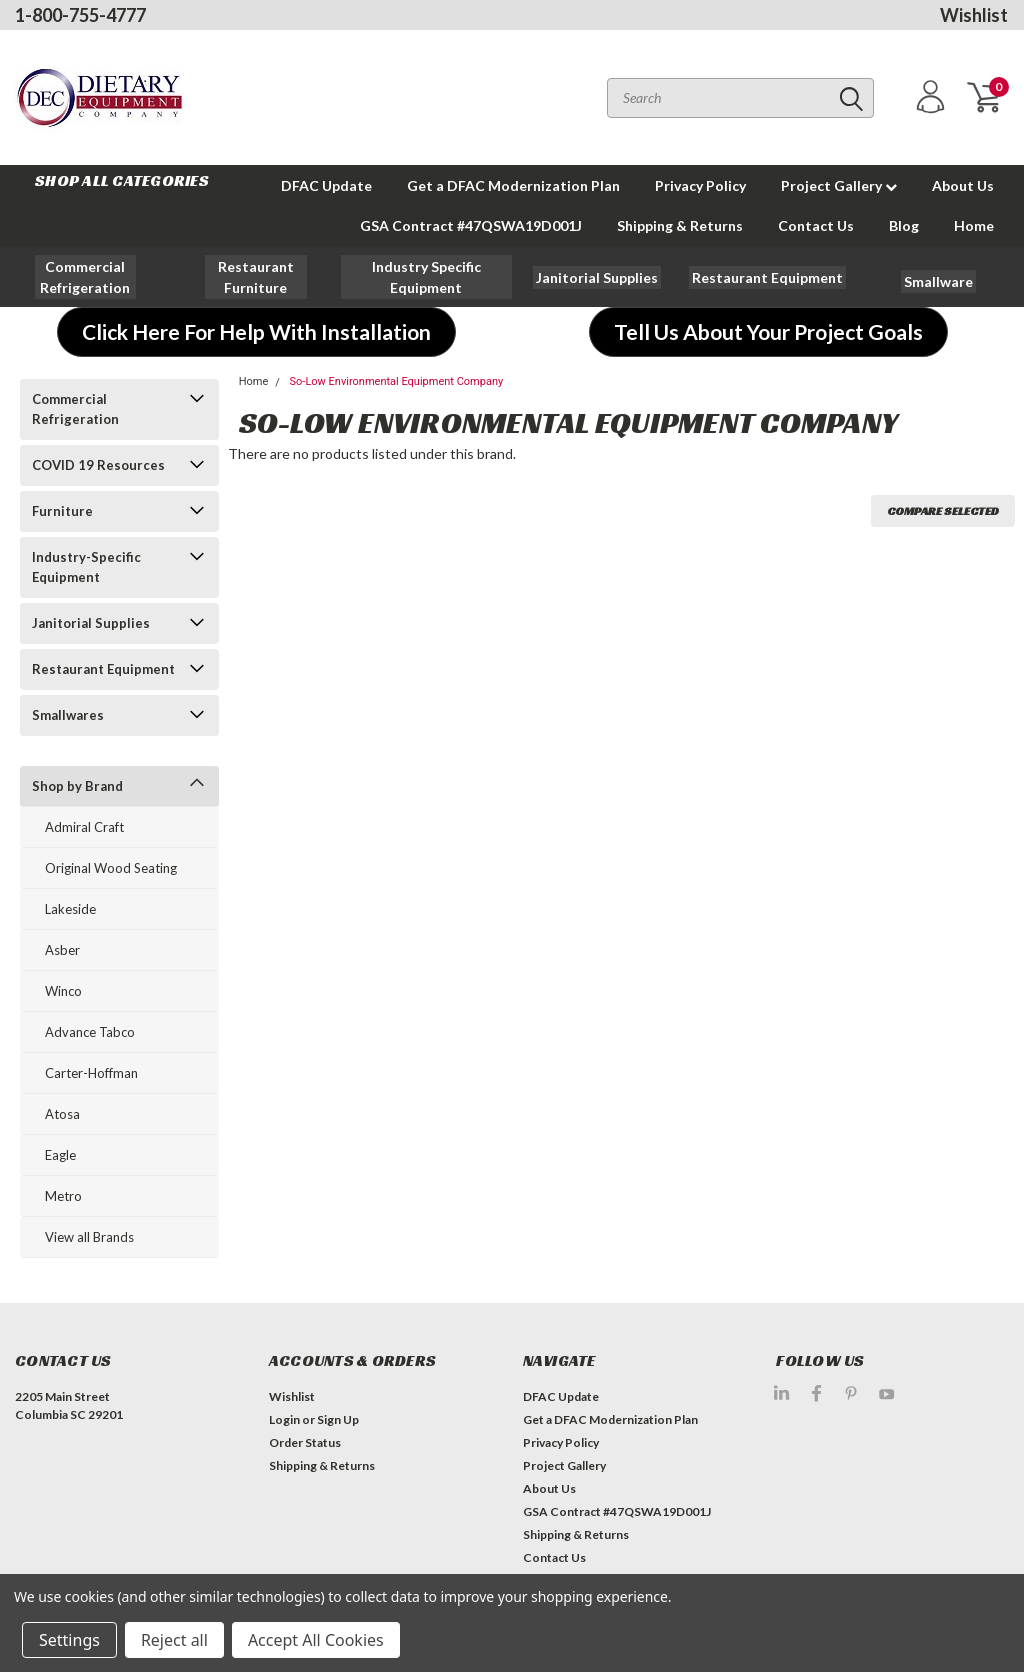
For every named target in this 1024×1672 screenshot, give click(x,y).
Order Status (305, 1442)
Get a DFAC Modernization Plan (513, 185)
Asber (62, 950)
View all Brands (89, 1237)
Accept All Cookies (316, 1640)
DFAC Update (326, 185)
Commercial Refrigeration (75, 409)
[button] (86, 277)
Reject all (174, 1640)
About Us (963, 185)
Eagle (60, 1155)
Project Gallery (839, 185)
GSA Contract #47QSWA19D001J (471, 225)
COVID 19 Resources (98, 465)
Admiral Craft (84, 827)
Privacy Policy (700, 185)
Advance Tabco (90, 1032)
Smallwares (68, 715)
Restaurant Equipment (103, 669)
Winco (63, 991)
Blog (904, 225)
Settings (69, 1640)
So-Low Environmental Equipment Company (397, 381)
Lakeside (70, 909)
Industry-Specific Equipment (86, 567)
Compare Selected (943, 510)
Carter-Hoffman (91, 1073)
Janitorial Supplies (91, 623)
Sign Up (338, 1419)
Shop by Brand (77, 786)
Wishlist (974, 15)
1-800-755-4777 (80, 15)
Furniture (62, 511)
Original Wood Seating (111, 868)
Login (284, 1419)
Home (974, 225)
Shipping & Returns (680, 225)
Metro (63, 1196)
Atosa (62, 1114)
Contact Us (816, 225)
